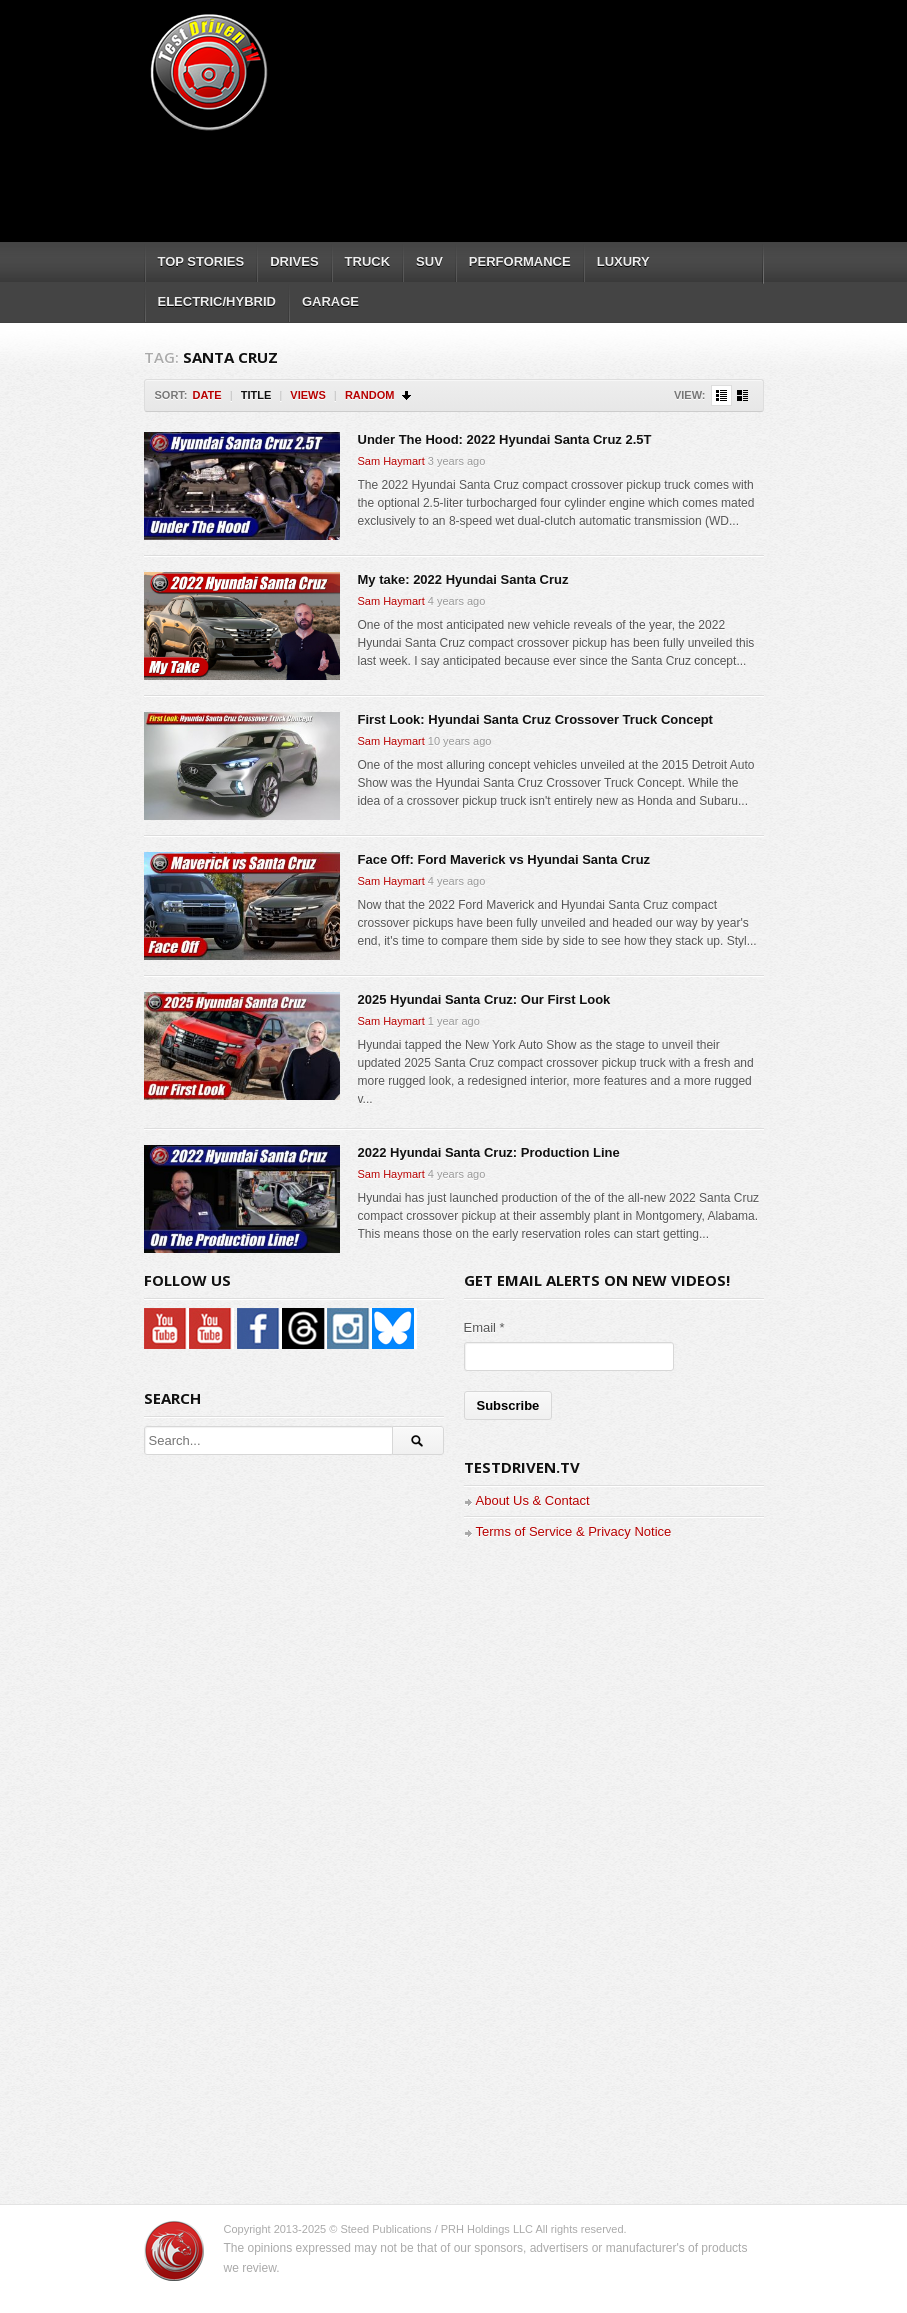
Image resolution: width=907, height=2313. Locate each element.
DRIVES (294, 261)
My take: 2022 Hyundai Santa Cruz (463, 579)
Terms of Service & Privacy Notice (574, 1531)
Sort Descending (407, 395)
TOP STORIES (201, 261)
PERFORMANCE (520, 261)
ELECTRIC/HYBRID (217, 301)
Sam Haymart (391, 461)
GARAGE (330, 301)
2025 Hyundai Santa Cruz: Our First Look (484, 999)
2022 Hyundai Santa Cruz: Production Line (489, 1152)
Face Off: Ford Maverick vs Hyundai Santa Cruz (504, 859)
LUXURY (623, 261)
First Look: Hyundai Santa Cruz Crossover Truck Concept (535, 719)
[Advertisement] (508, 180)
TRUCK (368, 261)
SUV (429, 261)
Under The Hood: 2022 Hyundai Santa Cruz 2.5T (505, 439)
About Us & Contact (533, 1500)
